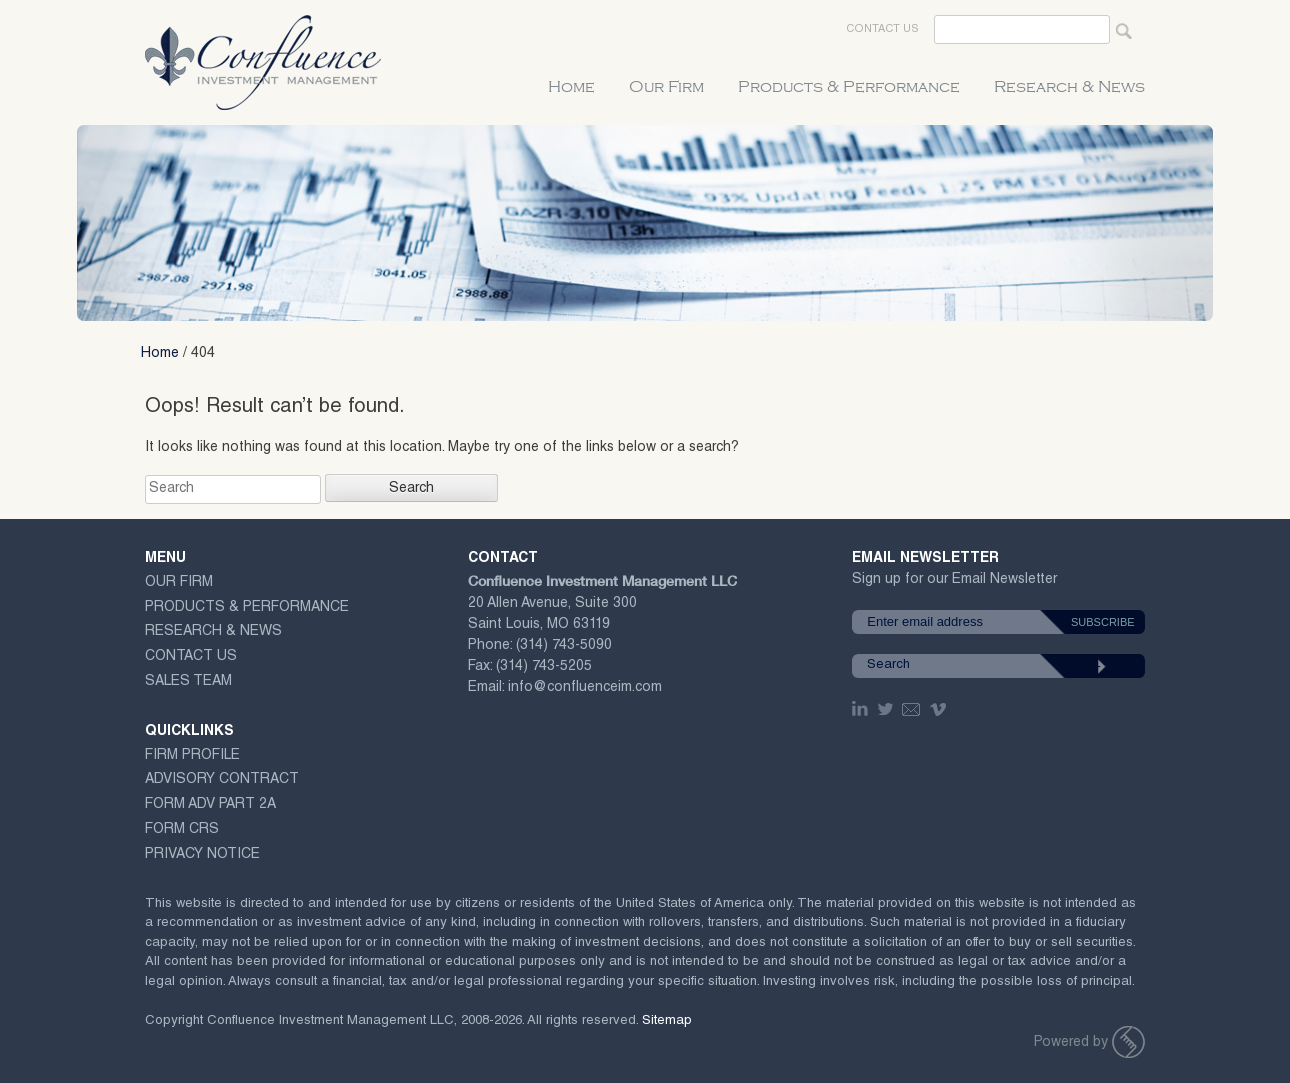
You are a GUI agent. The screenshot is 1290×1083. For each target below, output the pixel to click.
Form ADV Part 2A (210, 805)
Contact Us (882, 29)
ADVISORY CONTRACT (222, 780)
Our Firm (666, 87)
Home (571, 87)
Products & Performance (849, 87)
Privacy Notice (202, 855)
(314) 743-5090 (564, 646)
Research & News (1069, 87)
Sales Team (188, 682)
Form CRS (182, 830)
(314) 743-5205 (544, 667)
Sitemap (667, 1021)
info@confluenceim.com (585, 688)
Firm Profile (192, 756)
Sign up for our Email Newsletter (954, 583)
